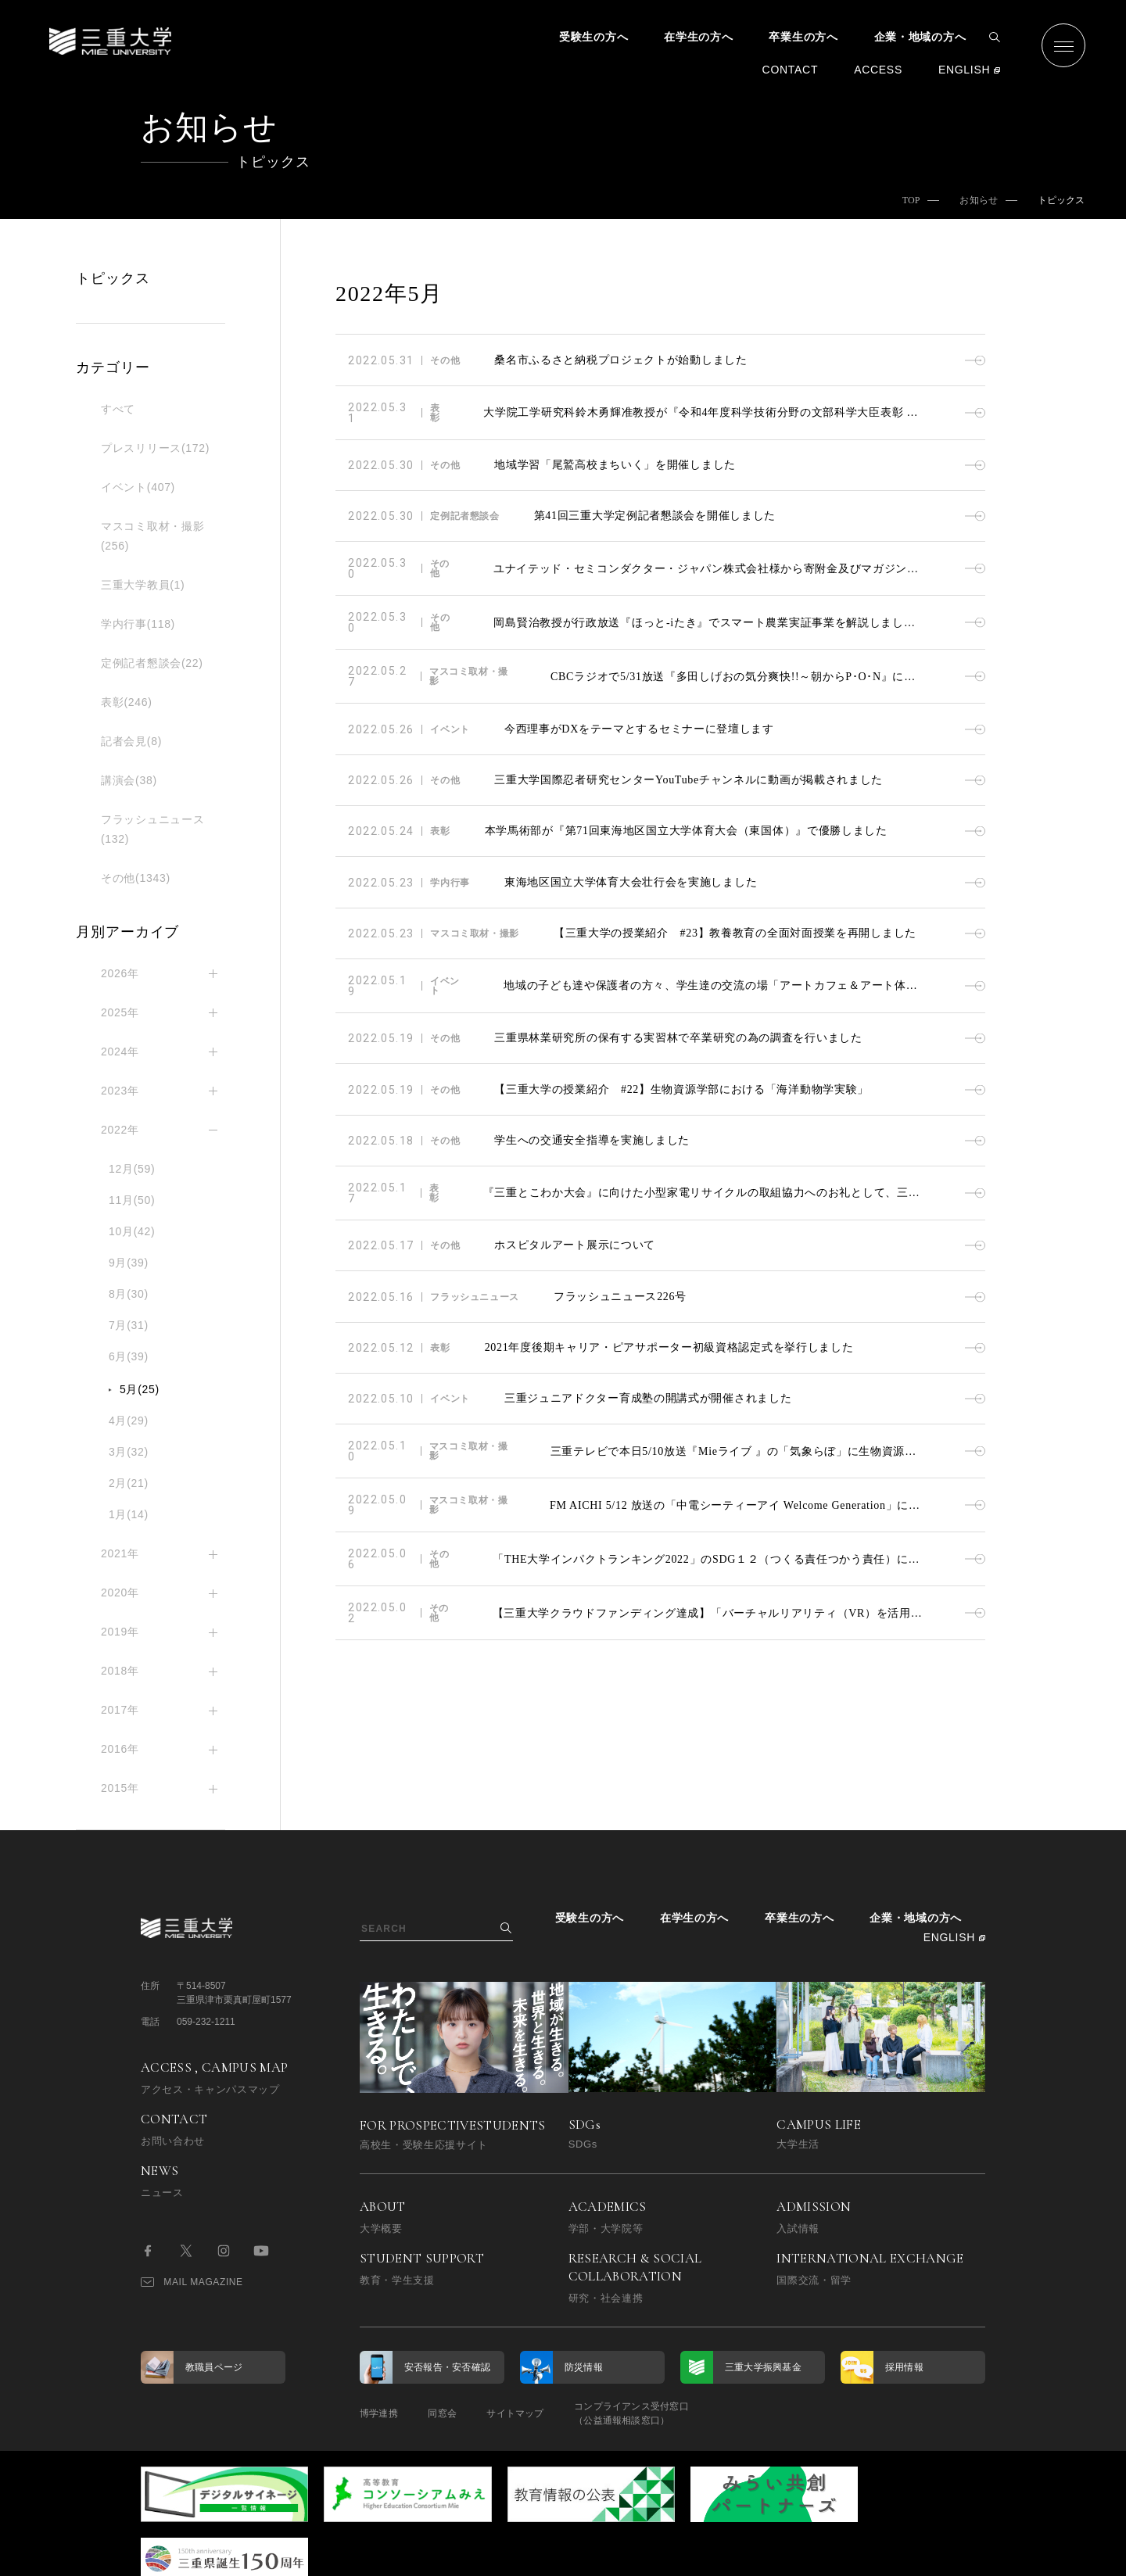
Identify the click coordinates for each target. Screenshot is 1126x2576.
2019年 (120, 1631)
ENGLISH (964, 69)
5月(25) (140, 1389)
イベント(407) (138, 487)
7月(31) (129, 1325)
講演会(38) (129, 780)
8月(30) (129, 1294)
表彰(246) (126, 702)
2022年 (120, 1129)
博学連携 (379, 2413)
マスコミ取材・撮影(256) (152, 536)
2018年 (120, 1670)
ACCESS (878, 69)
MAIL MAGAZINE (192, 2282)
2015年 (120, 1788)
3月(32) (129, 1452)
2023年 (120, 1090)
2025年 (120, 1012)
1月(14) (129, 1514)
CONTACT (790, 69)
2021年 (120, 1553)
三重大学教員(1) (143, 585)
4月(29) (129, 1420)
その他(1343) (135, 878)
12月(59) (132, 1169)
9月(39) (129, 1262)
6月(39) (129, 1356)
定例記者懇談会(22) (152, 663)
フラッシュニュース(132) (152, 829)
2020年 (120, 1592)
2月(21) (129, 1483)
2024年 (120, 1051)
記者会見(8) (131, 741)
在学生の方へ (698, 36)
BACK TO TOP (935, 2554)
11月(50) (132, 1200)
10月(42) (132, 1231)
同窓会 (443, 2413)
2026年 (120, 973)
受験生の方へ (593, 36)
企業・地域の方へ (920, 36)
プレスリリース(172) (155, 448)
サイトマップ (518, 2413)
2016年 (120, 1749)
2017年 (120, 1710)
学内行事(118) (138, 624)
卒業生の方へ (803, 36)
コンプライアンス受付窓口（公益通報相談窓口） (635, 2413)
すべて (118, 409)
